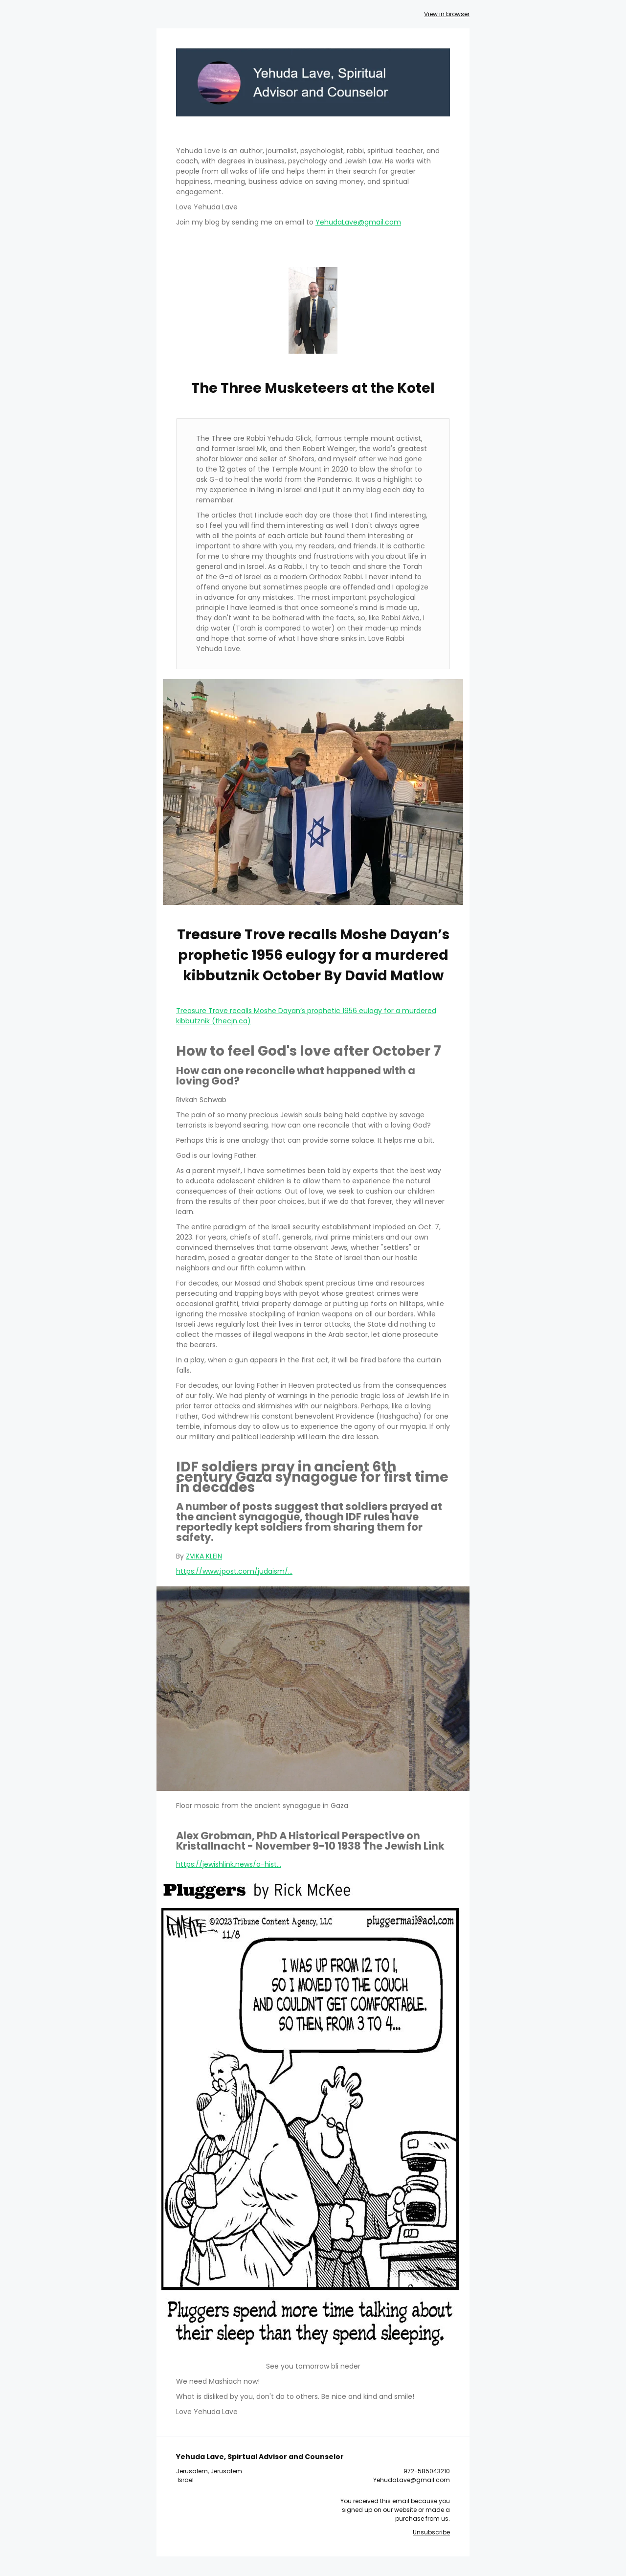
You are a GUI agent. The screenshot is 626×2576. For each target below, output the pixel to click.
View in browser (447, 14)
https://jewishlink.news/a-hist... (228, 1864)
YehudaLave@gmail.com (358, 222)
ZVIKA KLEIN (204, 1556)
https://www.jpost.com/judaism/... (234, 1571)
